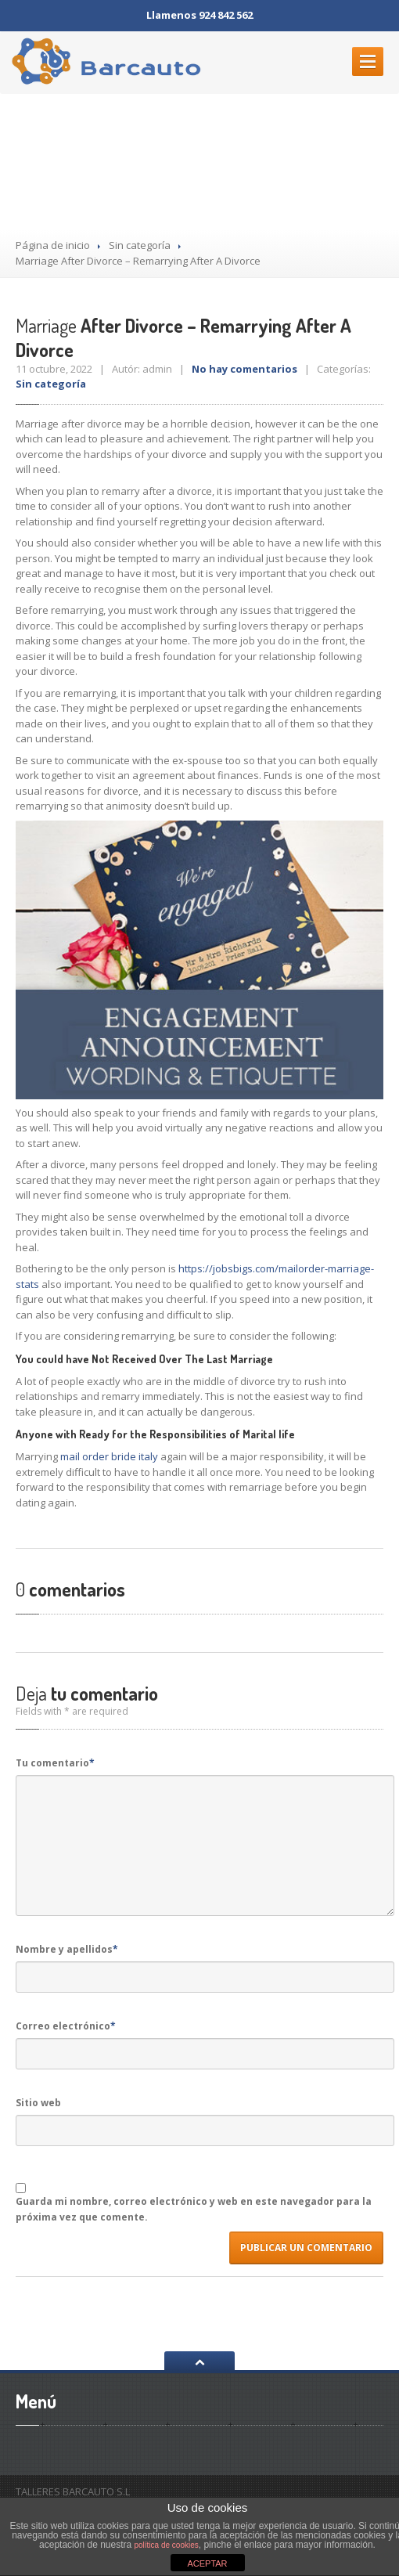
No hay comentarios (244, 369)
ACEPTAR (207, 2563)
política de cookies (167, 2545)
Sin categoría (140, 245)
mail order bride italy (109, 1456)
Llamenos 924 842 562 (199, 15)
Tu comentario (55, 1763)
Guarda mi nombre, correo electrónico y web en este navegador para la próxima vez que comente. (194, 2209)
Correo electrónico (66, 2026)
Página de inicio (53, 245)
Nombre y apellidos (67, 1949)
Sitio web (38, 2102)
